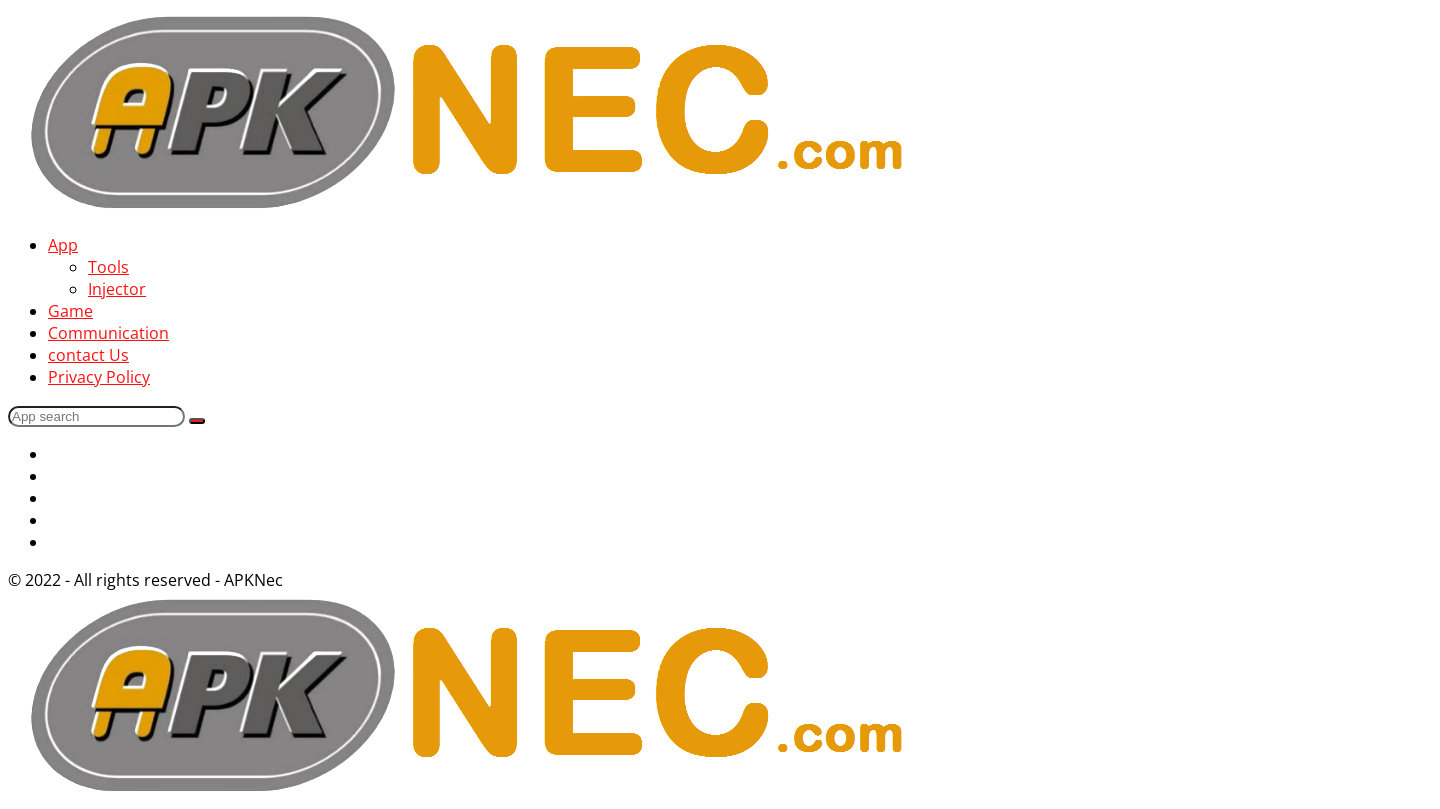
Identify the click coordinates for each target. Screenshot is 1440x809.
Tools (108, 267)
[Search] (96, 416)
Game (70, 311)
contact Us (88, 355)
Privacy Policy (99, 377)
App (63, 245)
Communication (108, 333)
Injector (117, 289)
